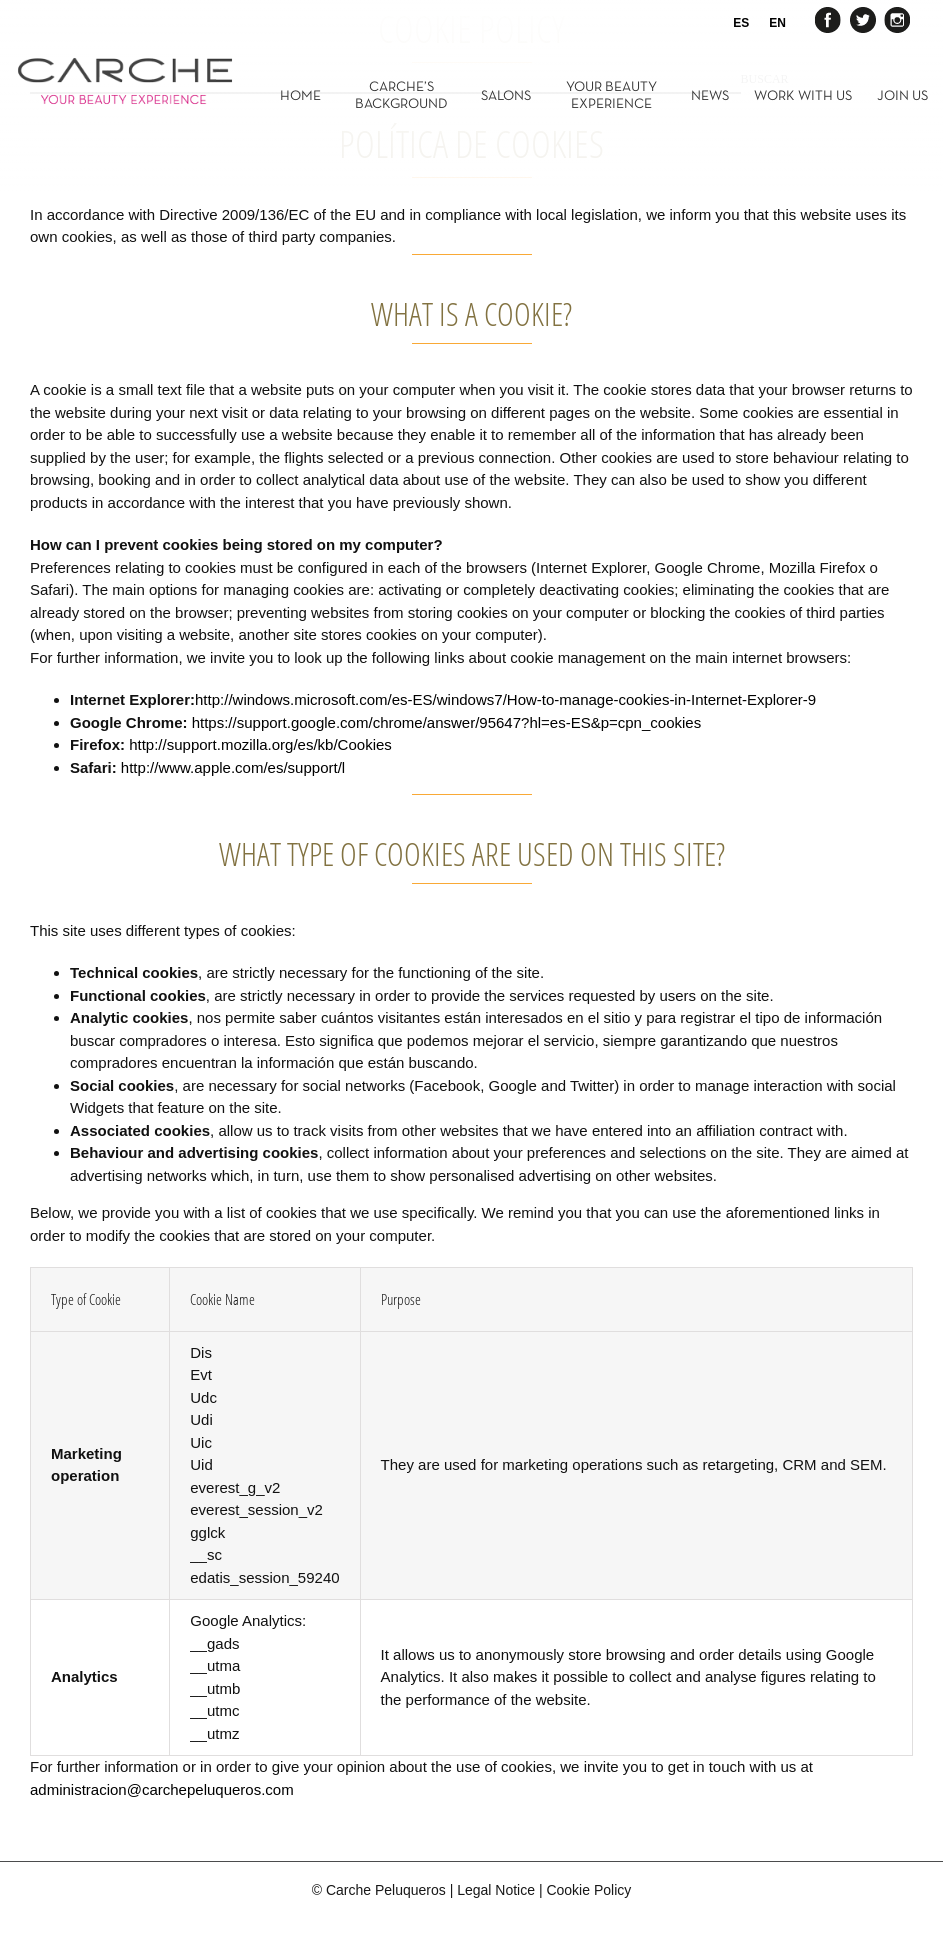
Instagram (895, 18)
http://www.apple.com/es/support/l (233, 767)
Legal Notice (496, 1890)
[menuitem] (313, 95)
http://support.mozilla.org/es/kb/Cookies (260, 744)
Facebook (829, 18)
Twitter (862, 18)
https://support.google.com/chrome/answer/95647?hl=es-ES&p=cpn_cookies (446, 722)
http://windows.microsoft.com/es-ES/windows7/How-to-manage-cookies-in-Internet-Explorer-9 (505, 699)
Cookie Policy (588, 1890)
